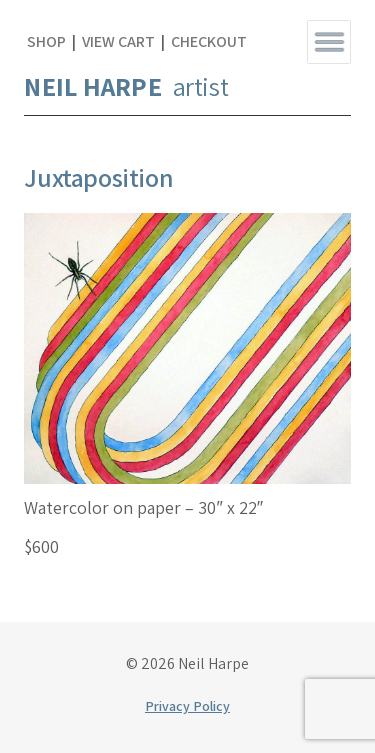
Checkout (209, 41)
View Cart (118, 41)
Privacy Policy (187, 706)
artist (126, 86)
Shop (46, 41)
